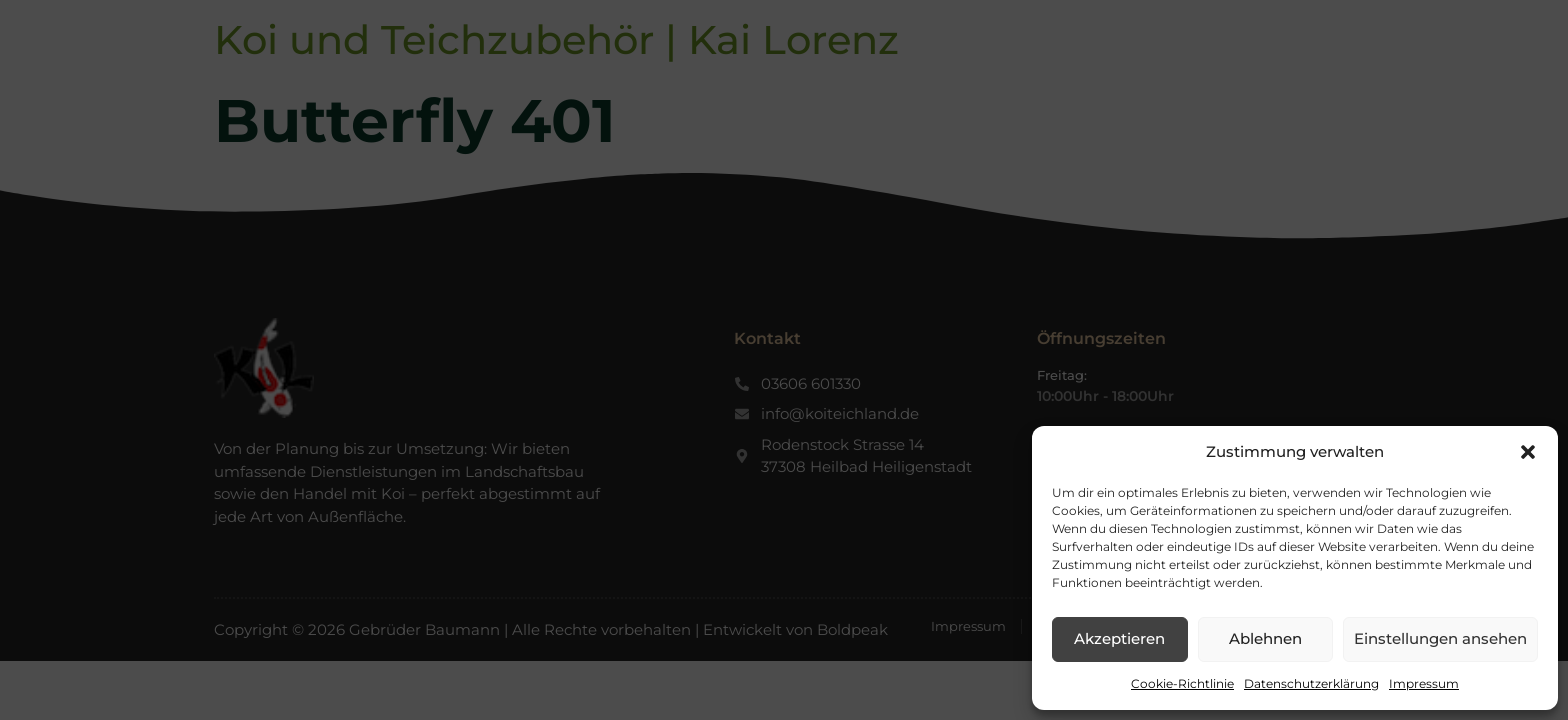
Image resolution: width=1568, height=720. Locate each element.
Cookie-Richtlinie (1182, 683)
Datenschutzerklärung (1311, 683)
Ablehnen (1265, 638)
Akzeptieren (1119, 638)
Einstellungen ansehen (1440, 638)
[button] (1528, 452)
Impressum (1424, 683)
